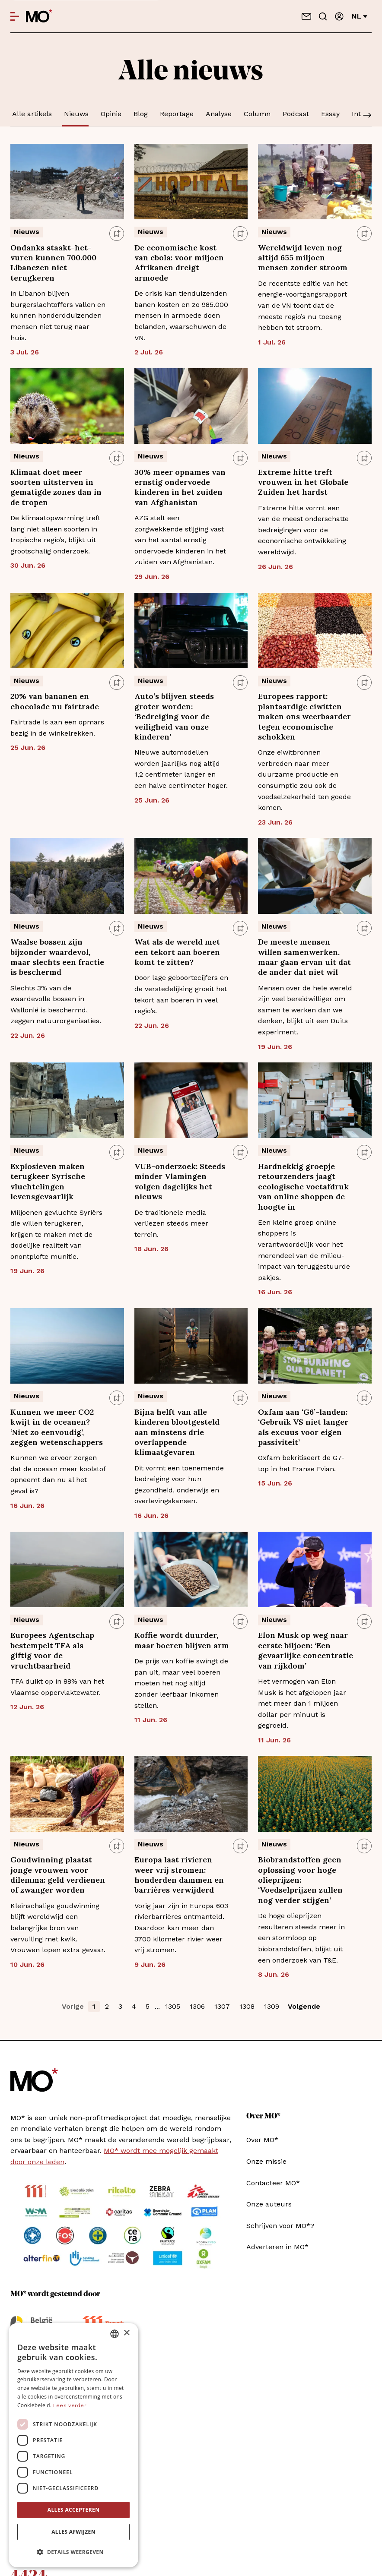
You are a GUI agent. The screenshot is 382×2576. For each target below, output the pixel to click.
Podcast (296, 114)
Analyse (219, 114)
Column (257, 114)
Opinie (111, 114)
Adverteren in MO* (277, 2247)
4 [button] (134, 2006)
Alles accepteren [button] (74, 2509)
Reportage (177, 114)
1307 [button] (222, 2006)
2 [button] (107, 2006)
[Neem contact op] (306, 16)
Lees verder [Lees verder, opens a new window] (69, 2405)
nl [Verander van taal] (359, 16)
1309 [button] (271, 2006)
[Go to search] (323, 16)
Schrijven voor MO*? (280, 2226)
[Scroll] (367, 116)
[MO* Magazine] (39, 16)
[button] (73, 2552)
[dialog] (73, 2445)
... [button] (157, 2006)
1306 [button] (197, 2006)
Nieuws (76, 114)
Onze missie (266, 2161)
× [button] (126, 2333)
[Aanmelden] (339, 16)
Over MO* (262, 2140)
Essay (330, 114)
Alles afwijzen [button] (73, 2531)
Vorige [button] (73, 2006)
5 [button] (148, 2006)
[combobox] (114, 2333)
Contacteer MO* (273, 2183)
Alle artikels (32, 114)
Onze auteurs (269, 2204)
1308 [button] (247, 2006)
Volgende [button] (304, 2006)
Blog (141, 114)
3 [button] (120, 2006)
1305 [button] (172, 2006)
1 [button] (94, 2006)
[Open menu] (14, 16)
